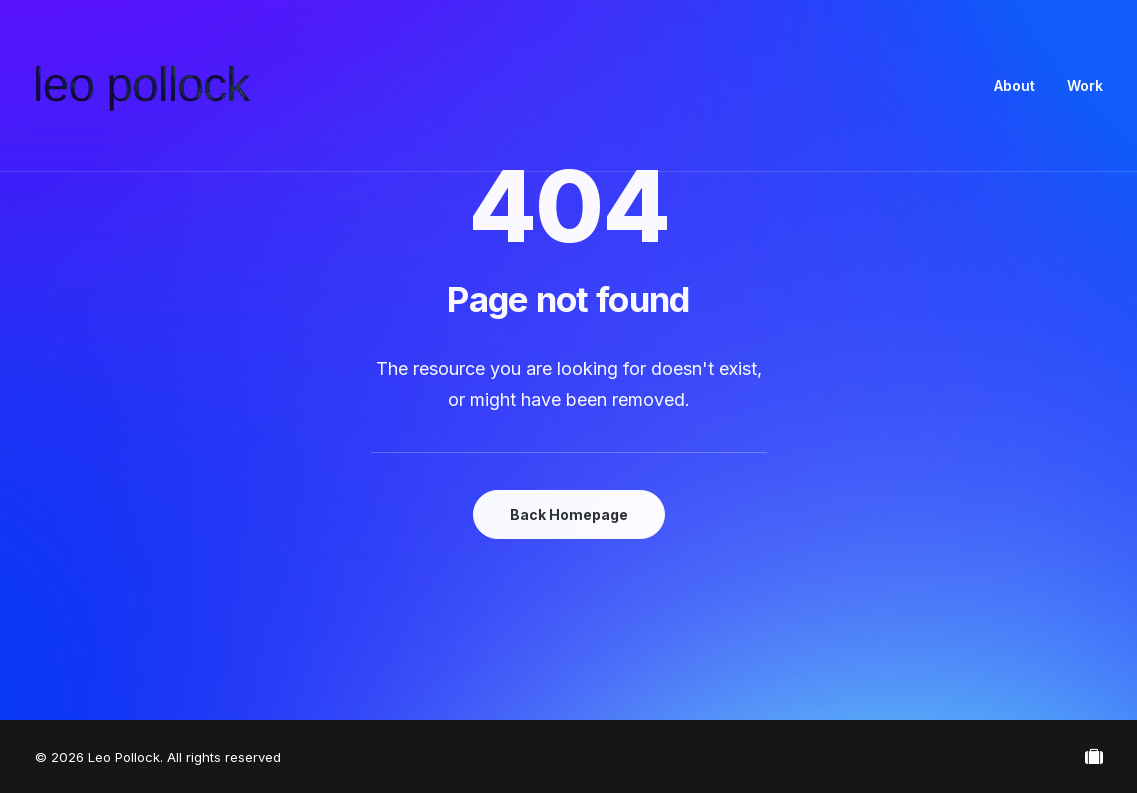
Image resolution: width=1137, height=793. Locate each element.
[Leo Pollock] (143, 86)
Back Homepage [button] (569, 514)
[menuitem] (1021, 86)
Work (1085, 85)
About (1014, 85)
